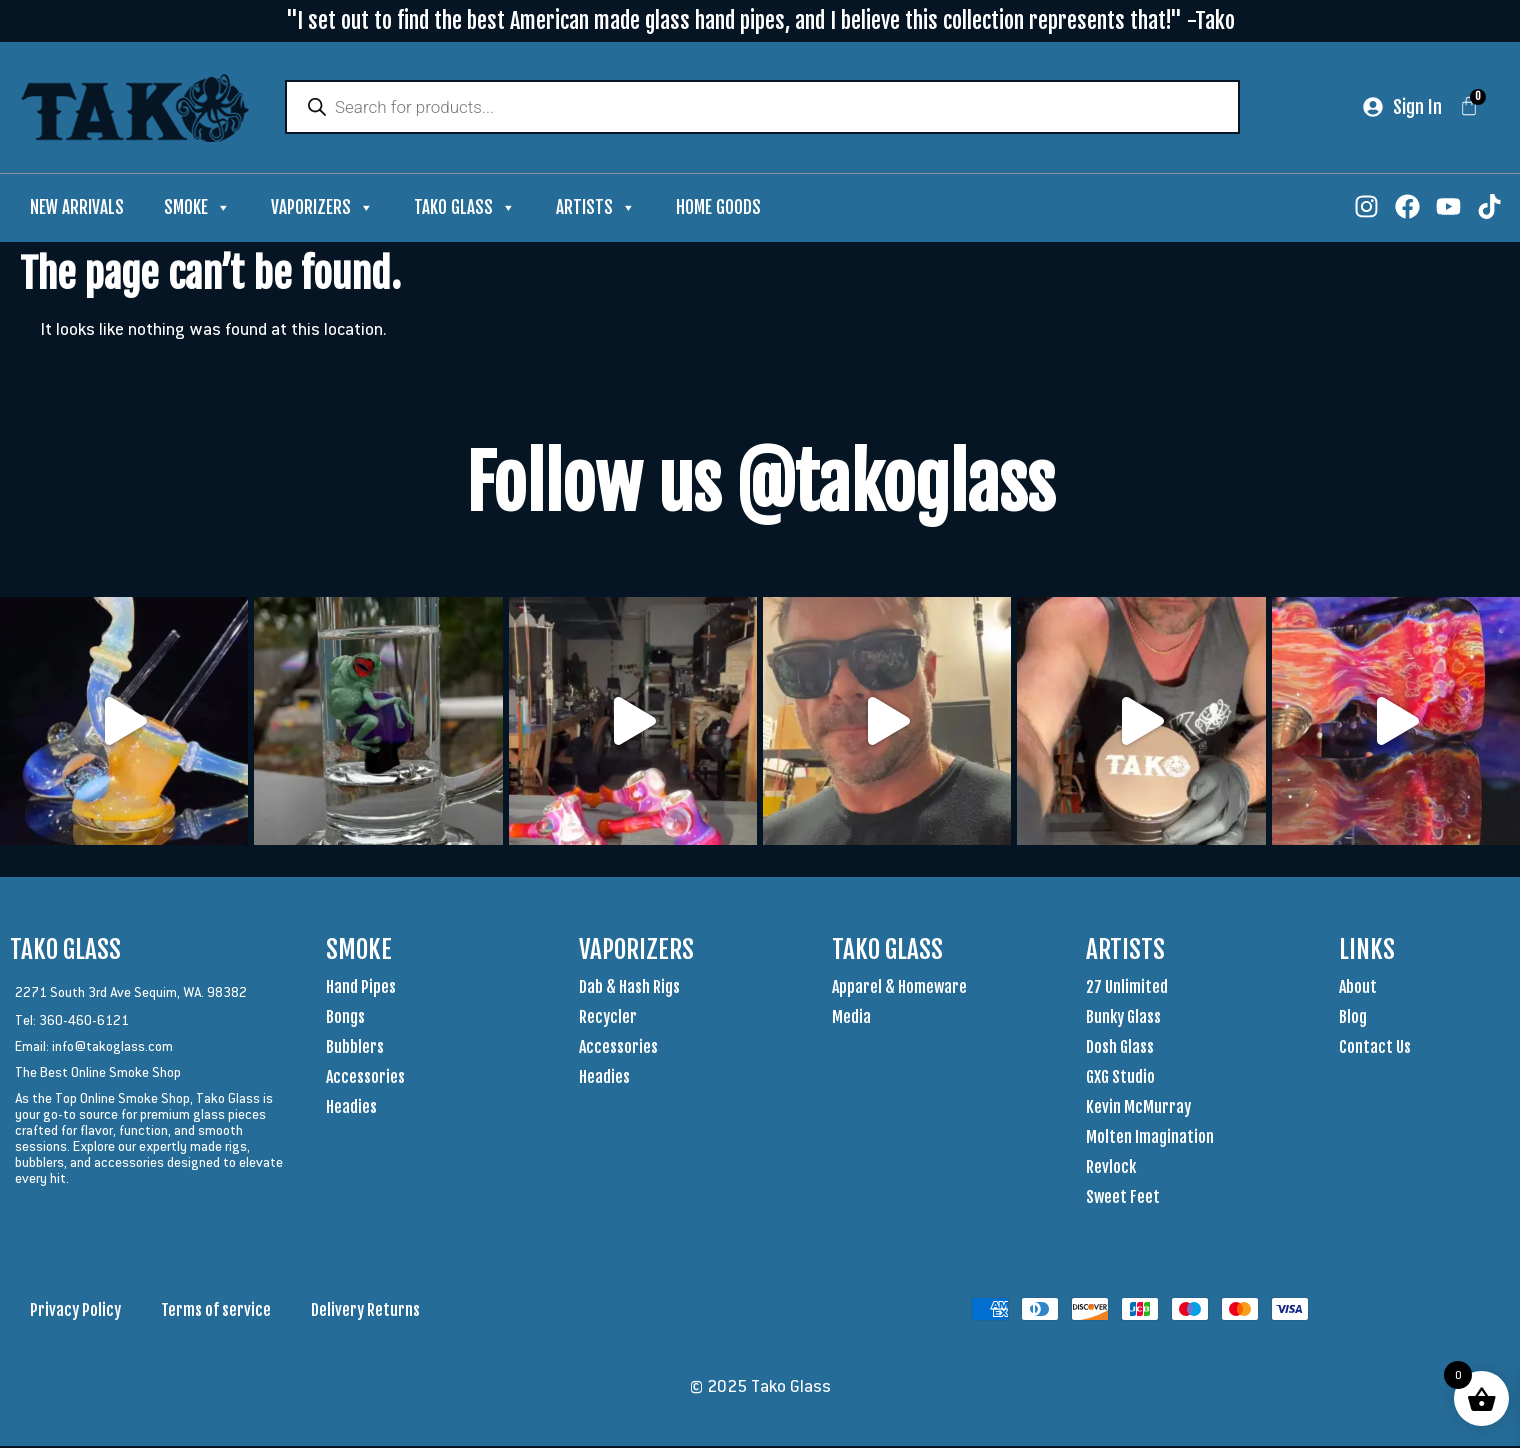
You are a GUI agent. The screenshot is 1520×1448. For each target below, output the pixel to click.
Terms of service (216, 1312)
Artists (596, 210)
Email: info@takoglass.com (94, 1048)
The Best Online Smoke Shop (98, 1074)
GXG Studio (1120, 1079)
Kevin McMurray (1138, 1109)
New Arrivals (77, 209)
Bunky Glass (1123, 1019)
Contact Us (1375, 1049)
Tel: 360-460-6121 (72, 1022)
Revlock (1111, 1169)
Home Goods (718, 209)
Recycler (608, 1019)
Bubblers (355, 1049)
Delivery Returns (365, 1312)
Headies (351, 1109)
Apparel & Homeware (899, 989)
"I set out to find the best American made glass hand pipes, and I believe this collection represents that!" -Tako (760, 20)
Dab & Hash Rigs (629, 989)
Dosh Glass (1120, 1049)
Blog (1353, 1019)
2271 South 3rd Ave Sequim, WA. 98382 (131, 994)
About (1358, 989)
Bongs (345, 1019)
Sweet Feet (1123, 1199)
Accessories (365, 1079)
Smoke (197, 210)
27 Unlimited (1127, 989)
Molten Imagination (1150, 1139)
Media (851, 1019)
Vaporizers (322, 210)
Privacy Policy (75, 1312)
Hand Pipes (361, 989)
